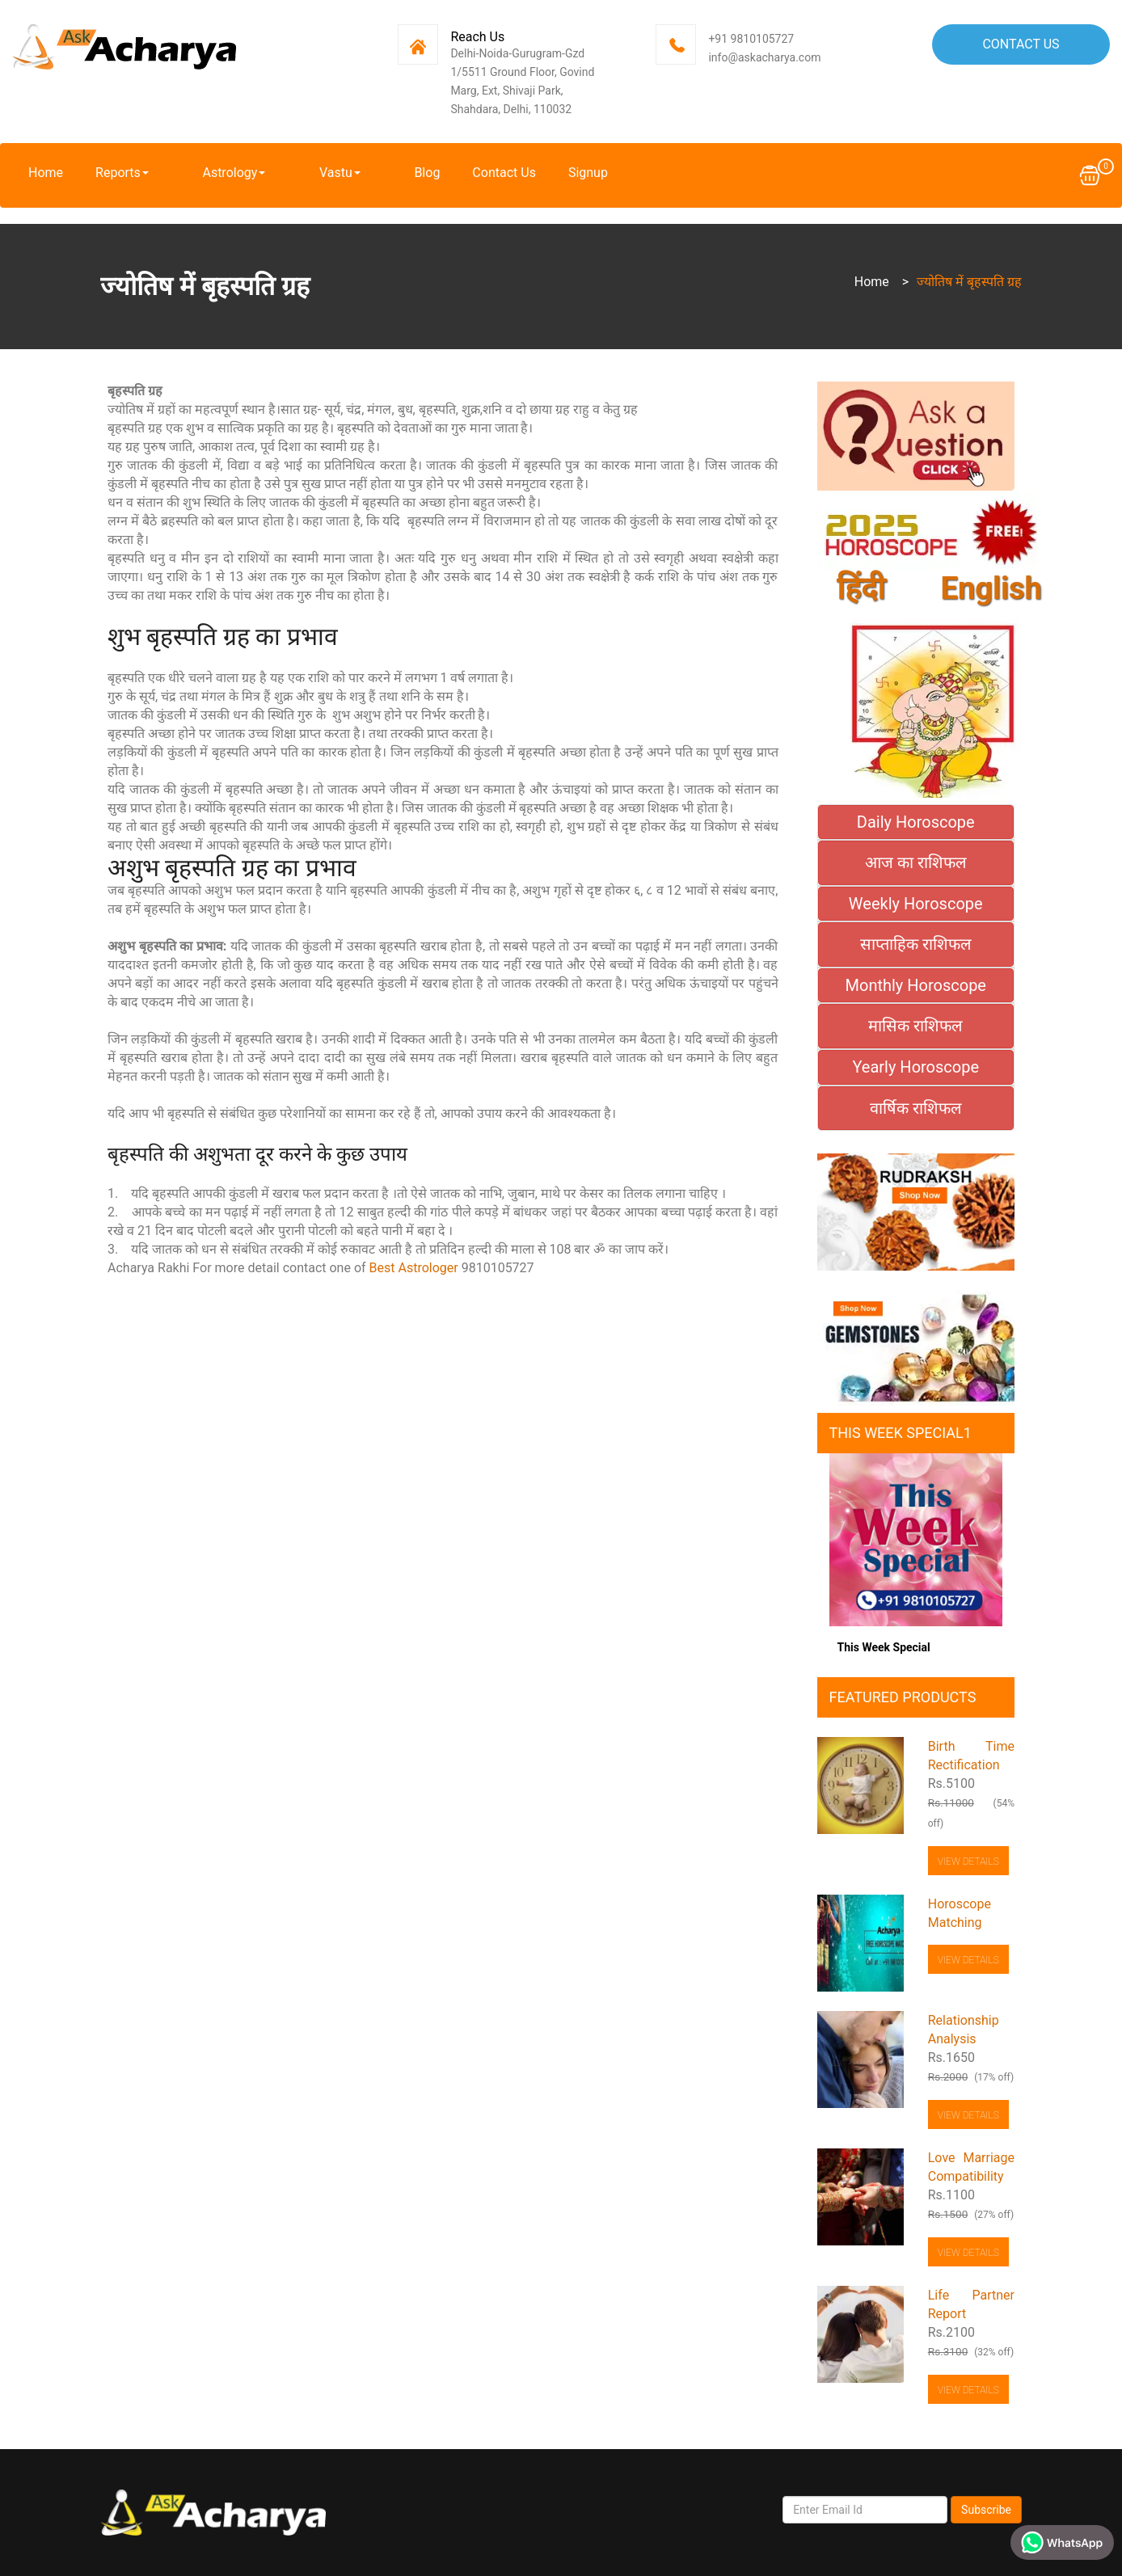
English (991, 589)
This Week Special (883, 1647)
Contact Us (1020, 44)
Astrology (212, 172)
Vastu (297, 172)
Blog (363, 172)
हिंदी (861, 589)
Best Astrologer (413, 1267)
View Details (968, 1861)
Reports (122, 172)
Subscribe (986, 2509)
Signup (523, 172)
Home (45, 172)
